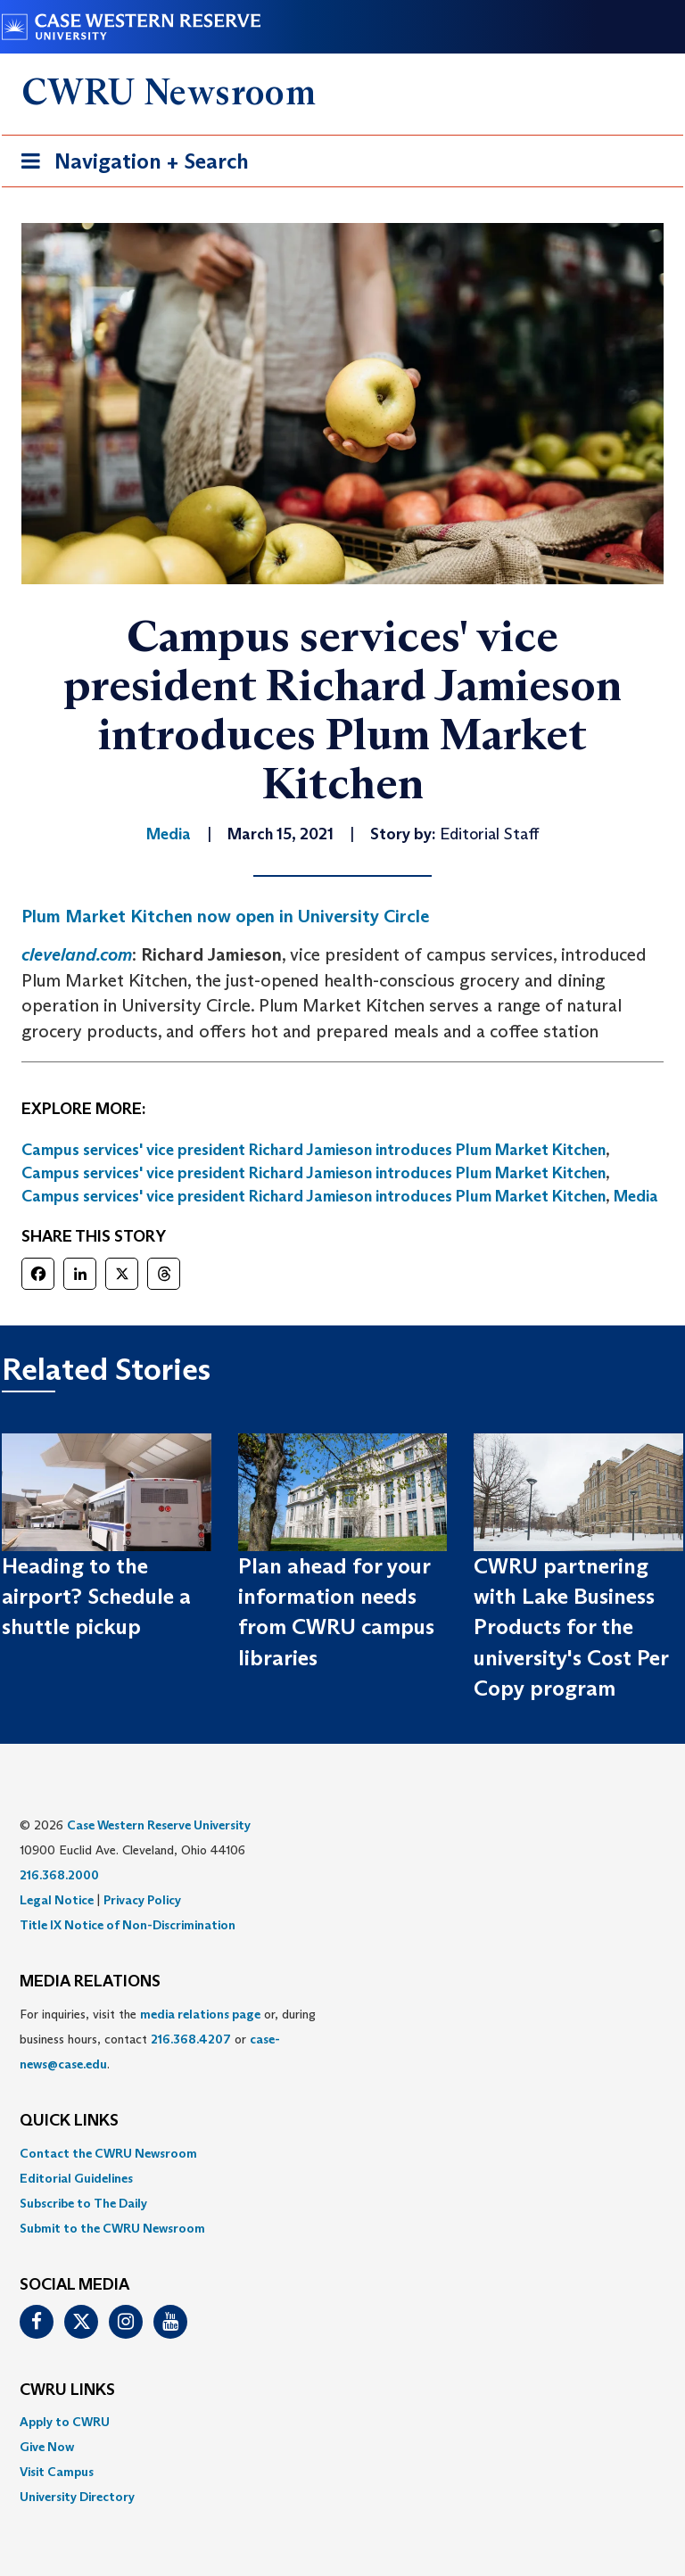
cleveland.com (76, 954)
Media (636, 1196)
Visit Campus (57, 2472)
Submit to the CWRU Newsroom (112, 2228)
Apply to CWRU (65, 2422)
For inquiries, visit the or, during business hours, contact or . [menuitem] (168, 2039)
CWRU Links (67, 2390)
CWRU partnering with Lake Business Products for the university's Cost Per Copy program (571, 1627)
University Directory (77, 2497)
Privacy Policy (142, 1900)
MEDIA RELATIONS (90, 1982)
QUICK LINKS (69, 2121)
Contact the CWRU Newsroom (108, 2153)
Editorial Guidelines (76, 2178)
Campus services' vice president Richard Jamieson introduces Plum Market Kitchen (313, 1150)
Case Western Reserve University (159, 1825)
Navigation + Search (129, 164)
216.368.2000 (59, 1875)
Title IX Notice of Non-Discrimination (127, 1925)
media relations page (200, 2014)
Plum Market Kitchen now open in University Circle (225, 916)
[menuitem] (342, 2153)
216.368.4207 (191, 2039)
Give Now (47, 2447)
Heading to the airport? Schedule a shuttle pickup (96, 1596)
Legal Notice (57, 1900)
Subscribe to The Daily (83, 2203)
